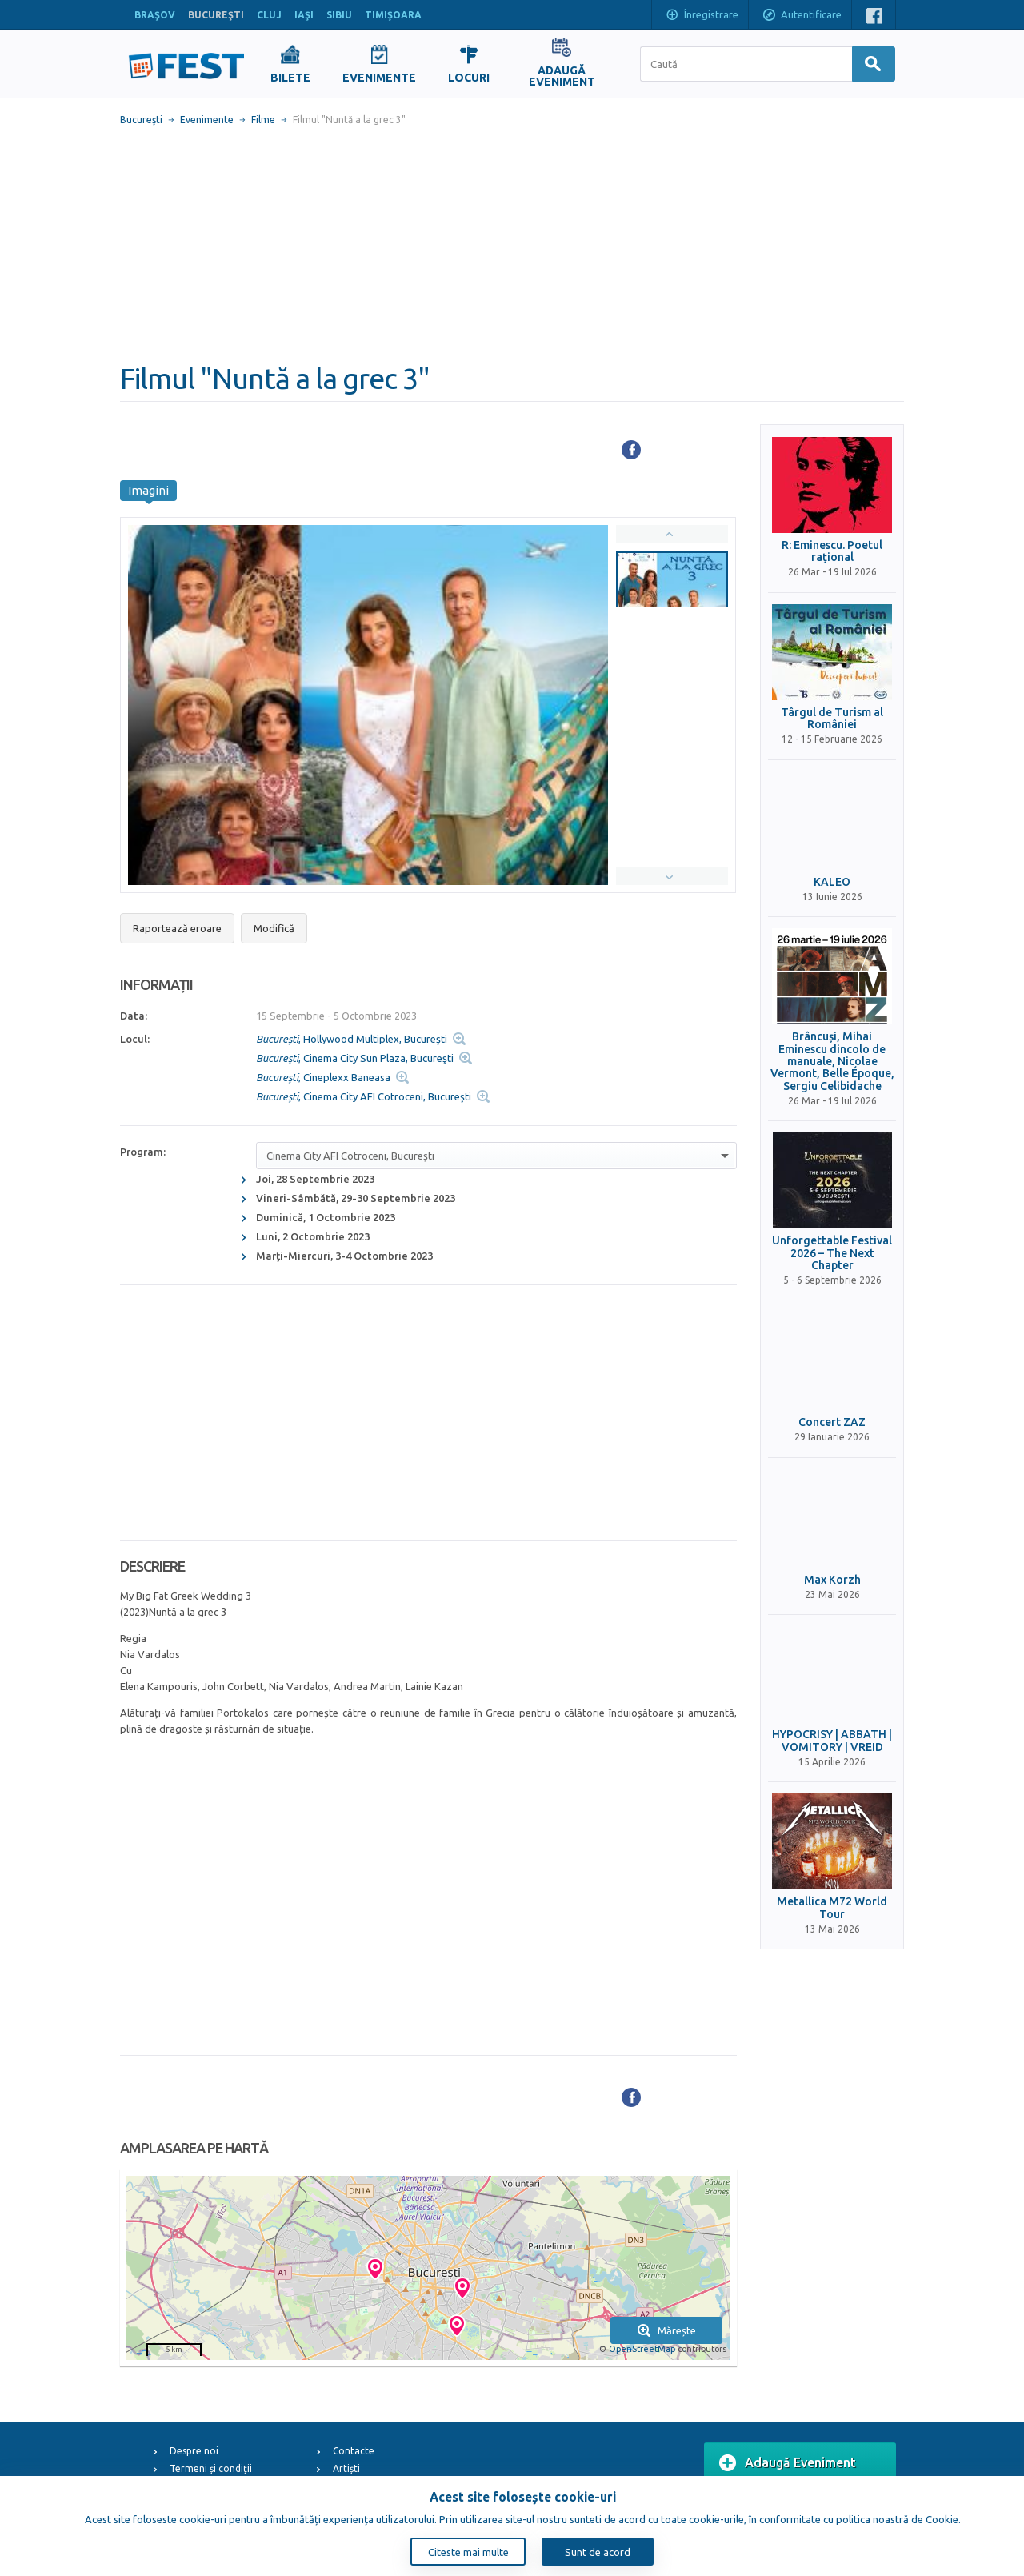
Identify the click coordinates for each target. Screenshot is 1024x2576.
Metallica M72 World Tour (832, 1908)
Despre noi (194, 2451)
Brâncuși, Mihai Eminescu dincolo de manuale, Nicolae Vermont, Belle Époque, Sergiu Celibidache (832, 1061)
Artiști (346, 2468)
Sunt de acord (597, 2552)
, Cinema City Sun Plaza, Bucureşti (355, 1058)
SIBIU (339, 15)
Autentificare (802, 16)
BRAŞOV (154, 15)
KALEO (832, 882)
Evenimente (207, 119)
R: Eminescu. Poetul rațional (832, 551)
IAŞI (304, 15)
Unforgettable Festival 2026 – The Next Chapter (832, 1253)
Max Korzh (832, 1580)
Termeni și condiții (211, 2468)
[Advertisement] (512, 244)
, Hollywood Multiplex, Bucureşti (351, 1038)
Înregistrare (701, 16)
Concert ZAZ (832, 1422)
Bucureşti (141, 119)
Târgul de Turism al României (832, 719)
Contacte (353, 2451)
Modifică (274, 928)
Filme (263, 119)
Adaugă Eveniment (787, 2463)
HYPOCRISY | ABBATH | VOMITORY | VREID (832, 1741)
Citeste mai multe (468, 2552)
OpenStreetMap (642, 2349)
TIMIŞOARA (393, 15)
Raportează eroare (177, 928)
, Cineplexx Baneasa (323, 1077)
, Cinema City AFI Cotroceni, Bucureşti (363, 1096)
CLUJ (269, 15)
